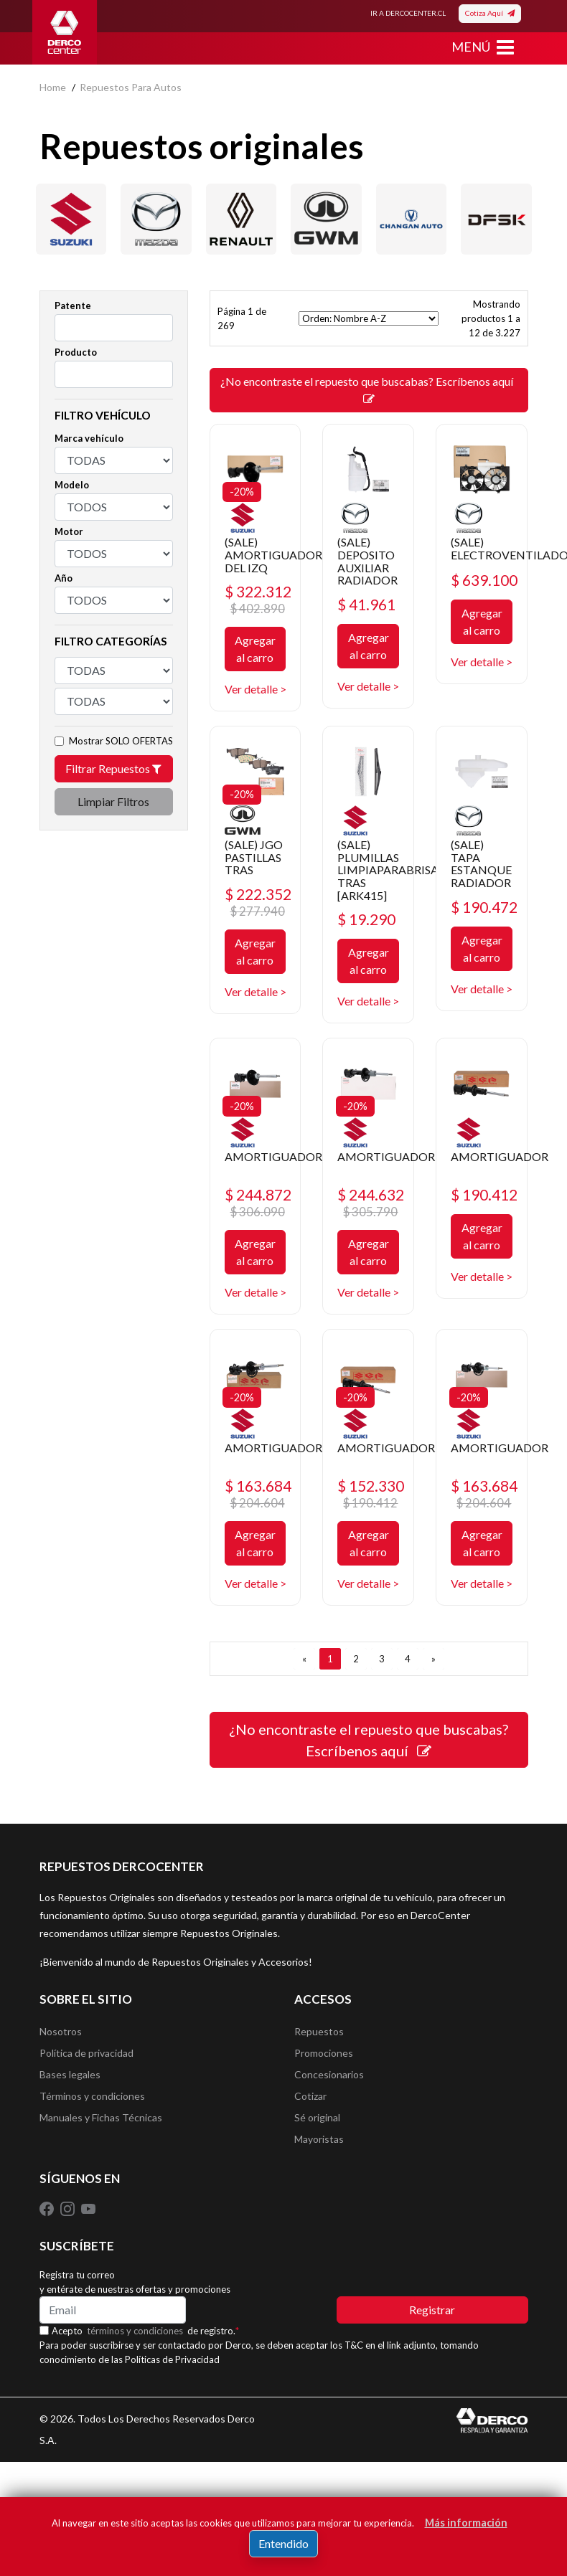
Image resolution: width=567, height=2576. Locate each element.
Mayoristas (319, 2139)
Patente (73, 305)
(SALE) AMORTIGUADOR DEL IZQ (273, 554)
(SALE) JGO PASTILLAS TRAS (254, 857)
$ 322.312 (258, 599)
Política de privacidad (86, 2053)
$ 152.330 (370, 1493)
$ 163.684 (258, 1493)
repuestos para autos (131, 87)
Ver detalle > (255, 689)
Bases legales (69, 2074)
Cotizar (310, 2096)
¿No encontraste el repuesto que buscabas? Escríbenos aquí (368, 389)
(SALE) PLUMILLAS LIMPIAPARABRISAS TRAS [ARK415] (390, 869)
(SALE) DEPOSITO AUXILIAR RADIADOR (367, 561)
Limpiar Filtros (113, 801)
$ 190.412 (484, 1194)
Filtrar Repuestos (113, 768)
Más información (466, 2522)
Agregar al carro (255, 648)
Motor (69, 531)
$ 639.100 (484, 580)
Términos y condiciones (92, 2096)
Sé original (317, 2117)
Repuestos (319, 2031)
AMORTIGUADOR (273, 1156)
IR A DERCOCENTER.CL (408, 13)
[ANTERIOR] (304, 1659)
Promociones (323, 2053)
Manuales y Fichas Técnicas (100, 2117)
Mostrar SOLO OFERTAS (121, 741)
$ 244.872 (258, 1202)
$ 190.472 (484, 907)
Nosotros (60, 2031)
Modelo (72, 485)
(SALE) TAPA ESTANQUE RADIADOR (481, 863)
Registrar (432, 2309)
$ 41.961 (366, 604)
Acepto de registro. (145, 2331)
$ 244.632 (370, 1202)
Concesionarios (329, 2074)
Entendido (283, 2543)
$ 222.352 (258, 902)
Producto (76, 352)
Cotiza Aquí (490, 13)
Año (63, 578)
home (52, 87)
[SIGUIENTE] (433, 1659)
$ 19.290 (366, 919)
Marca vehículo (89, 438)
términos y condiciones (135, 2330)
